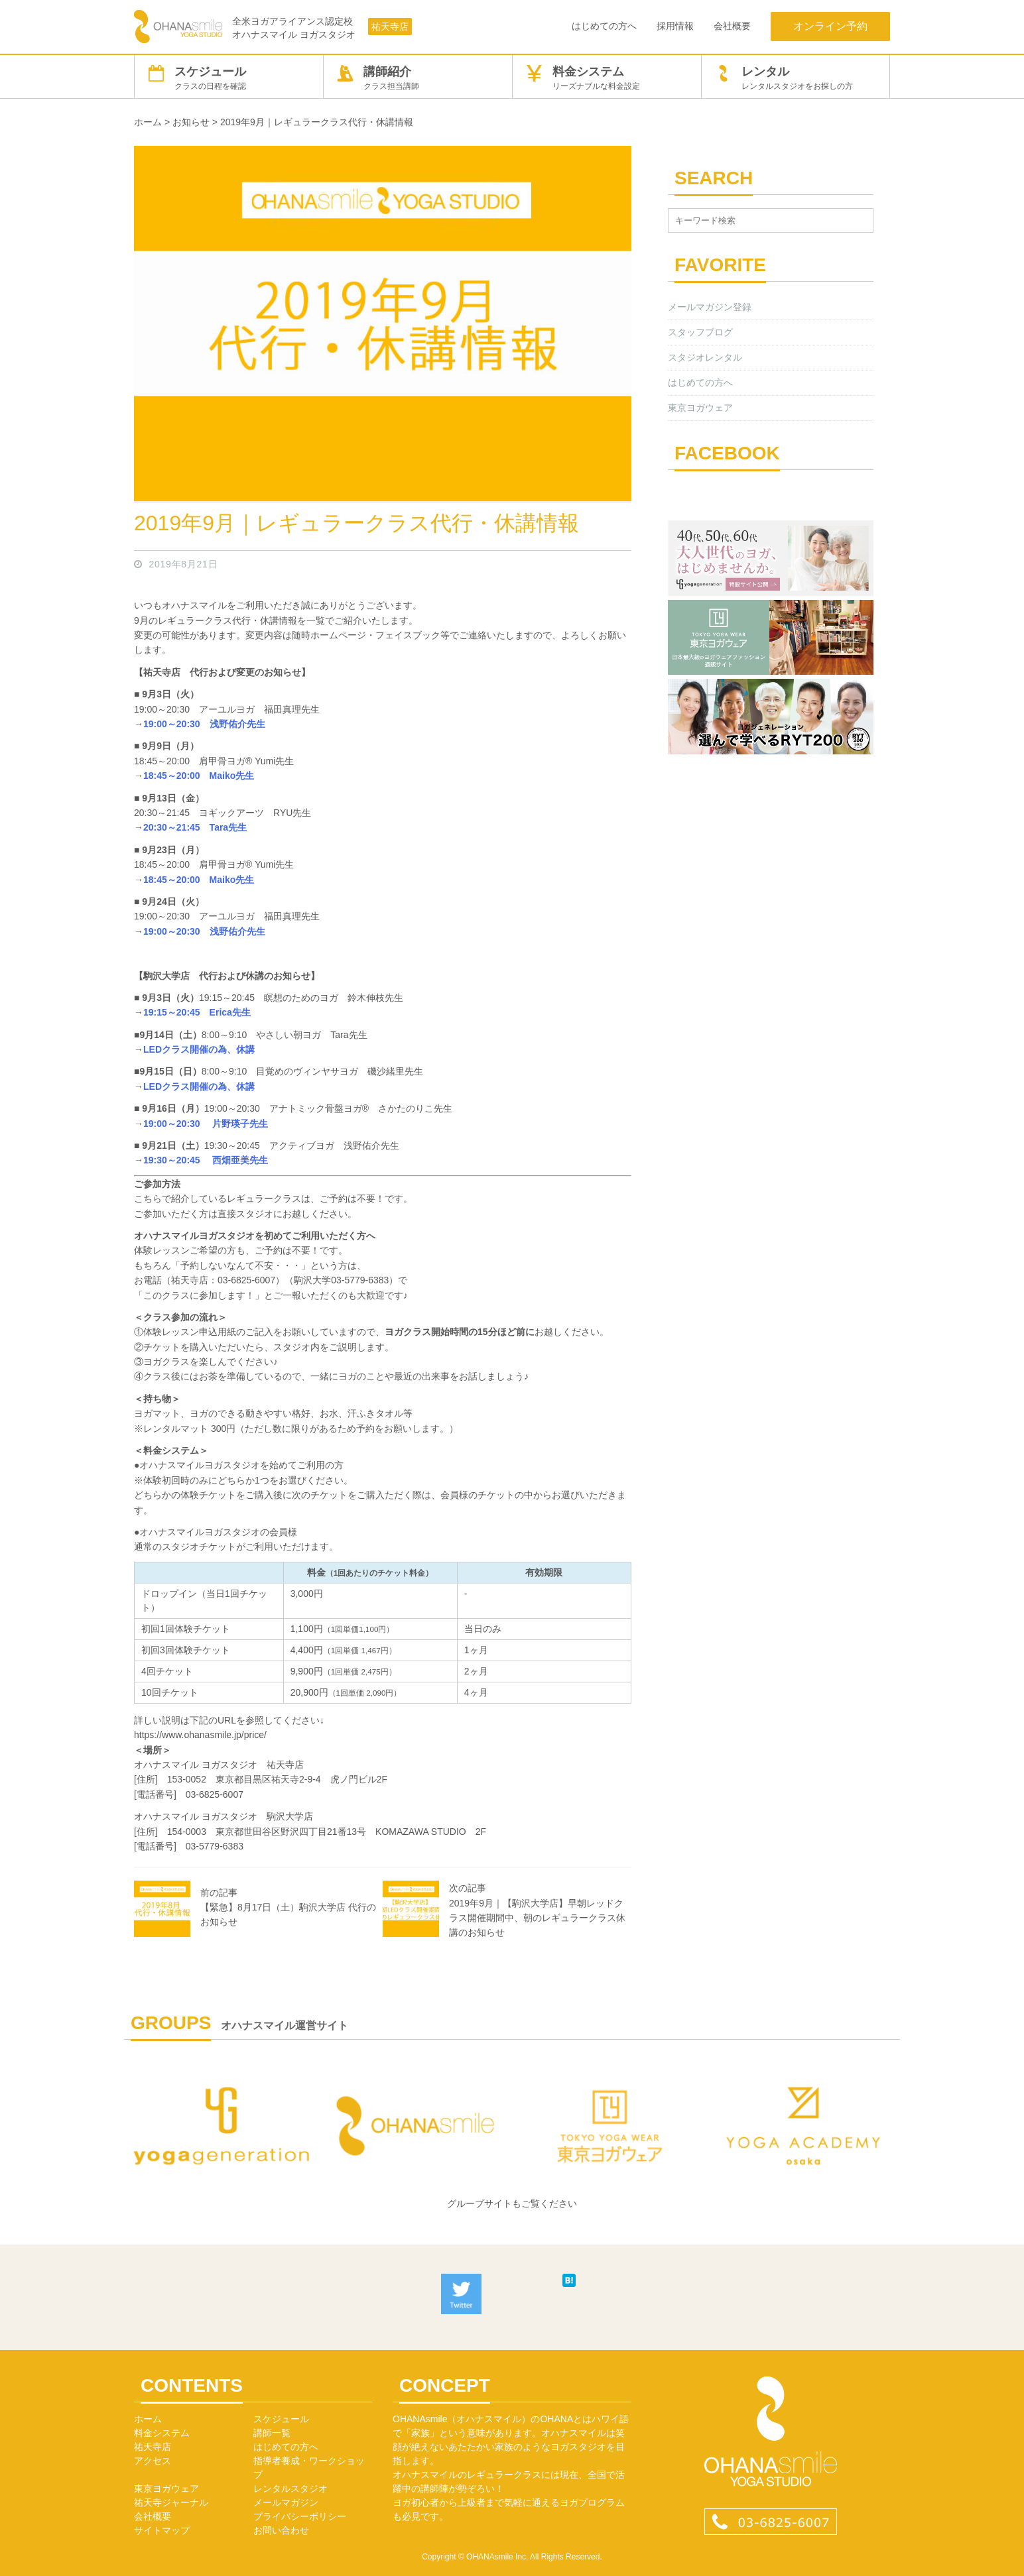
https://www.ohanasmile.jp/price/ (200, 1734)
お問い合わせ (281, 2530)
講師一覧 (271, 2433)
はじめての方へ (604, 26)
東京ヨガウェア (700, 407)
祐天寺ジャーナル (171, 2502)
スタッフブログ (700, 332)
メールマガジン (285, 2502)
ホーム (148, 2419)
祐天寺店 (390, 26)
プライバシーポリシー (299, 2516)
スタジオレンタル (705, 357)
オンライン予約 (830, 26)
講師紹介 (418, 78)
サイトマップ (162, 2530)
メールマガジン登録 (709, 307)
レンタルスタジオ (290, 2488)
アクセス (152, 2460)
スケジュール (229, 78)
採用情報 (675, 26)
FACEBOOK (727, 453)
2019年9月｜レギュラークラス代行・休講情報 (356, 523)
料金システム (607, 78)
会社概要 (732, 26)
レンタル (795, 78)
